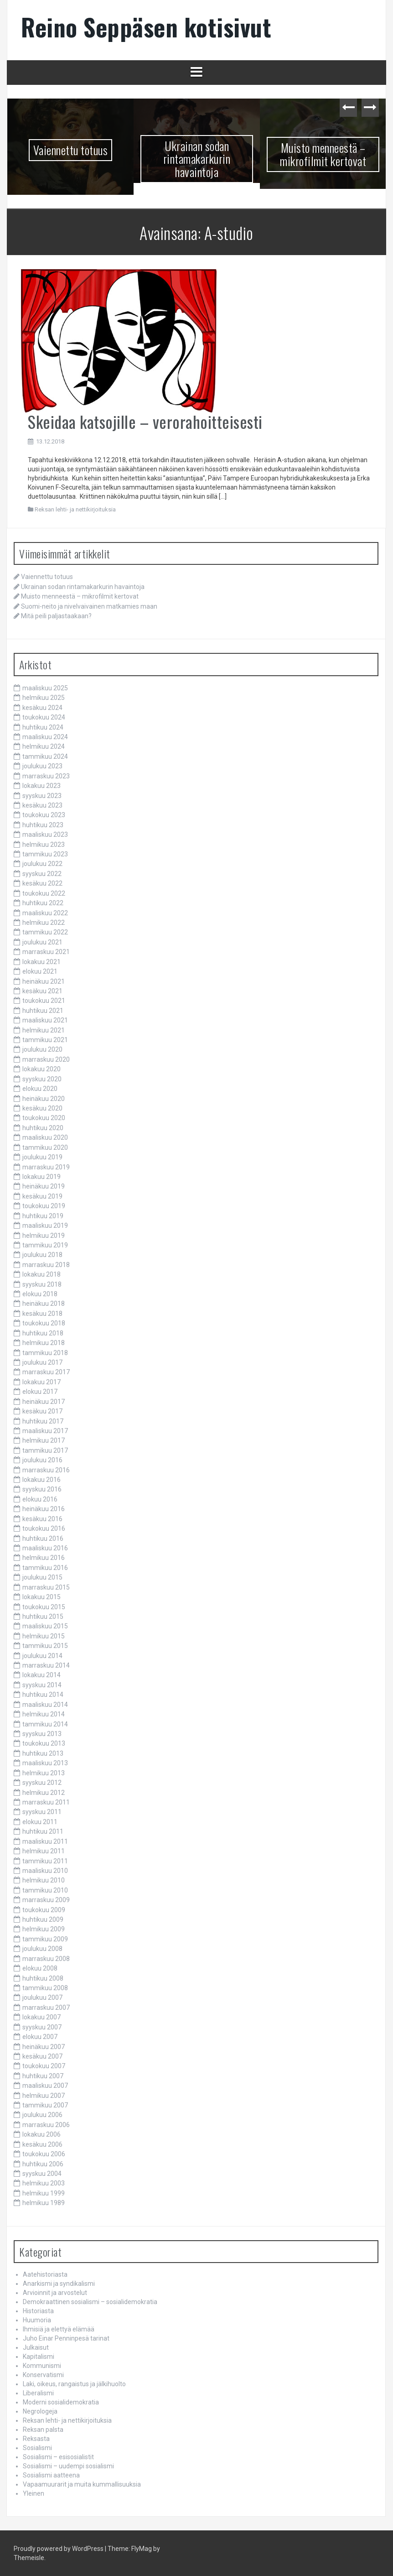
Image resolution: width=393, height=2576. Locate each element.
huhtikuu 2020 (42, 1128)
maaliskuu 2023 (45, 834)
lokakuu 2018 (41, 1274)
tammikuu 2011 (45, 1861)
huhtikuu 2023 (42, 825)
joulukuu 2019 (42, 1157)
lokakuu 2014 (41, 1675)
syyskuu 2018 (42, 1284)
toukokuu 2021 (43, 1000)
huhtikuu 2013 (42, 1753)
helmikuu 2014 (43, 1714)
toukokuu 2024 (43, 717)
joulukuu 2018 (42, 1254)
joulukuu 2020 (42, 1049)
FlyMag (141, 2548)
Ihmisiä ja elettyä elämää (58, 2329)
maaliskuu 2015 (45, 1626)
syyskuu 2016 (42, 1489)
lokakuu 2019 (41, 1176)
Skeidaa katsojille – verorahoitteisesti (145, 421)
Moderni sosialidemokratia (61, 2402)
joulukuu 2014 (42, 1655)
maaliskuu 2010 (45, 1870)
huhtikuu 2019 (42, 1216)
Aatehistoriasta (45, 2274)
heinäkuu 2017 (43, 1401)
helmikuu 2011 (43, 1851)
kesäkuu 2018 (42, 1313)
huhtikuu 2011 (42, 1831)
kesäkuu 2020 (42, 1108)
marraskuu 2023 (46, 776)
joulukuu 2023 (42, 766)
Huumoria (37, 2320)
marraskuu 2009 (46, 1899)
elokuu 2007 (39, 2036)
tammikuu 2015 (45, 1645)
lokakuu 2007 (41, 2017)
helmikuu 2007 (43, 2095)
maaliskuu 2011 (45, 1841)
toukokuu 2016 (43, 1528)
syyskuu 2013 (42, 1733)
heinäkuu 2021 (43, 981)
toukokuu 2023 (43, 815)
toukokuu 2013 (43, 1743)
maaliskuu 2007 (45, 2085)
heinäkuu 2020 (43, 1098)
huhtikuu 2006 (42, 2164)
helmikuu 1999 (43, 2193)
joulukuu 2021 (42, 942)
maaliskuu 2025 (45, 688)
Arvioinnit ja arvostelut (55, 2292)
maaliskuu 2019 (45, 1225)
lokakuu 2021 (41, 961)
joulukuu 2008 (42, 1948)
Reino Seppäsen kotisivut (146, 26)
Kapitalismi (38, 2356)
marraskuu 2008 (46, 1958)
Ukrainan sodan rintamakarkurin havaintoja (197, 159)
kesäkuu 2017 (42, 1411)
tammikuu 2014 (45, 1724)
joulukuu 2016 (42, 1460)
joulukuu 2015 (42, 1577)
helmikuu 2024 (43, 746)
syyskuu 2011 (42, 1811)
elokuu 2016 (39, 1499)
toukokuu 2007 (43, 2066)
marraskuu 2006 (46, 2124)
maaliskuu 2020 (45, 1137)
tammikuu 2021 (45, 1039)
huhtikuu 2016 (42, 1538)
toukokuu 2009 (43, 1910)
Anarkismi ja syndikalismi (59, 2283)
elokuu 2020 (39, 1088)
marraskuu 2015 (46, 1587)
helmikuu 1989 (43, 2202)
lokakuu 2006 (41, 2134)
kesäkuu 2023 (42, 805)
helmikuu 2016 (43, 1557)
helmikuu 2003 (43, 2183)
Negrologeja (40, 2411)
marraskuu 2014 (46, 1665)
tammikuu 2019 (45, 1245)
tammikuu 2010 (45, 1890)
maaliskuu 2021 (45, 1020)
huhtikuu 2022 (42, 903)
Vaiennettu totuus (70, 150)
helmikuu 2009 (43, 1929)
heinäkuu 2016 (43, 1508)
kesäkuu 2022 (42, 883)
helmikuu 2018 (43, 1342)
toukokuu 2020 (43, 1117)
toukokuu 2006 (43, 2154)
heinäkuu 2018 (43, 1303)
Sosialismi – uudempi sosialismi (68, 2466)
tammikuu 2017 (45, 1450)
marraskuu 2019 (46, 1167)
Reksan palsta (43, 2429)
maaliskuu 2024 (45, 736)
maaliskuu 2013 (45, 1763)
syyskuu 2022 (42, 873)
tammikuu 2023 (45, 854)
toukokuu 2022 (43, 893)
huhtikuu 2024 (42, 727)
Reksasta (36, 2438)
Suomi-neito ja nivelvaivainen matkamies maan (89, 606)
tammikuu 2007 (45, 2105)
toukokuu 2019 (43, 1206)
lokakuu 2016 (41, 1479)
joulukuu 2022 (42, 863)
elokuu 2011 (39, 1821)
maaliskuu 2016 (45, 1548)
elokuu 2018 (39, 1294)
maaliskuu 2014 (45, 1704)
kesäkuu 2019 (42, 1196)
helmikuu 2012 (43, 1792)
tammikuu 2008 (45, 1988)
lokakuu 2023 (41, 785)
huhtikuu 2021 (42, 1010)
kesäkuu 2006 (42, 2144)
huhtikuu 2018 (42, 1333)
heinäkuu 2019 (43, 1186)
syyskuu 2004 (42, 2173)
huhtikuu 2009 (42, 1919)
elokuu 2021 (39, 971)
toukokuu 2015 (43, 1607)
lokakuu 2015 (41, 1597)
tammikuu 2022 (45, 932)
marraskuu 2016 (46, 1470)
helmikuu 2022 (43, 922)
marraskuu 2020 (46, 1059)
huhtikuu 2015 (42, 1616)
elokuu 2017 (39, 1391)
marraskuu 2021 (46, 951)
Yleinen (33, 2493)
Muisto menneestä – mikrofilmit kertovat (323, 154)
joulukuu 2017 (42, 1362)
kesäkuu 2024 (42, 707)
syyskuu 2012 (42, 1782)
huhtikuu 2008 (42, 1978)
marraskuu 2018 (46, 1264)
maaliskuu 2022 (45, 913)
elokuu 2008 (39, 1968)
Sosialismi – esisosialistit (58, 2457)
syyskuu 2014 (42, 1685)
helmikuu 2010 (43, 1880)
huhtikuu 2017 (42, 1421)
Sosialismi (37, 2447)
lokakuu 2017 (41, 1382)
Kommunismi (42, 2365)
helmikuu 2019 (43, 1235)
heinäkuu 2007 (43, 2046)
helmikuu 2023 (43, 844)
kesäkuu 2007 (42, 2056)
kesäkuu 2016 (42, 1519)
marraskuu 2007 (46, 2007)
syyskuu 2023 (42, 795)
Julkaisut (36, 2347)
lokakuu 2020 (41, 1069)
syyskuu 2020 (42, 1079)
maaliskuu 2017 (45, 1430)
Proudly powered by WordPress (58, 2548)
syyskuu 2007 (42, 2027)
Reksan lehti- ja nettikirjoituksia (75, 509)
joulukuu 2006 (42, 2114)
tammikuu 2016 (45, 1567)
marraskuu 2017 (46, 1372)
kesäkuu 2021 (42, 991)
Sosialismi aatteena (51, 2475)
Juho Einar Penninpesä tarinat (66, 2338)
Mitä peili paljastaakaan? (56, 616)
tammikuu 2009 (45, 1939)
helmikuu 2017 (43, 1440)
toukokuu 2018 (43, 1323)
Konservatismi (43, 2374)
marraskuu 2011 (46, 1802)
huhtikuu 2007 (42, 2076)
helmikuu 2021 (43, 1030)
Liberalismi (38, 2393)
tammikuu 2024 (45, 756)
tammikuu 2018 (45, 1352)
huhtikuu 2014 (42, 1694)
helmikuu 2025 (43, 697)
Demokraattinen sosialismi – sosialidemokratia (90, 2301)
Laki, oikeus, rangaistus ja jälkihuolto (74, 2384)
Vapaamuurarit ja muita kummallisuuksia (82, 2484)
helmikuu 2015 (43, 1636)
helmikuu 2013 (43, 1773)
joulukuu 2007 (42, 1997)
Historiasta (38, 2311)
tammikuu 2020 (45, 1147)
